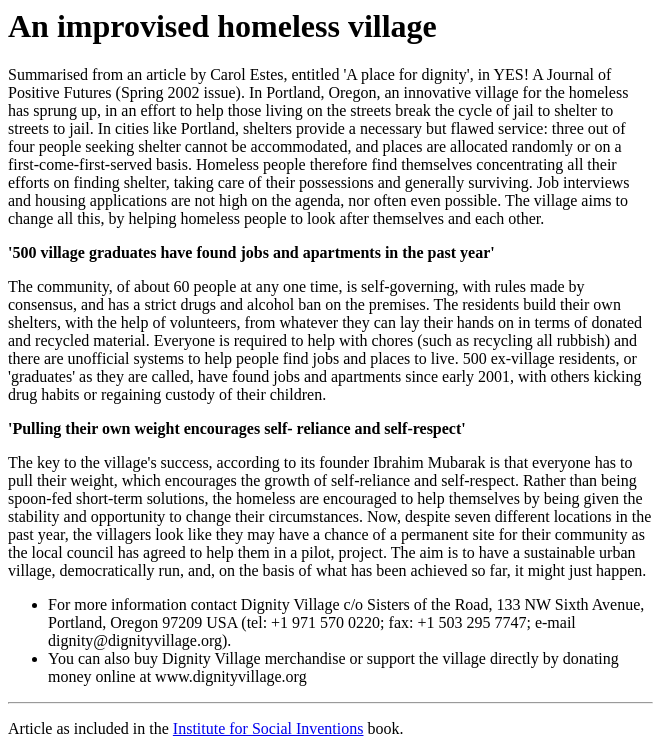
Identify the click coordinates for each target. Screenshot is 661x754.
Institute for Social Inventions (268, 728)
